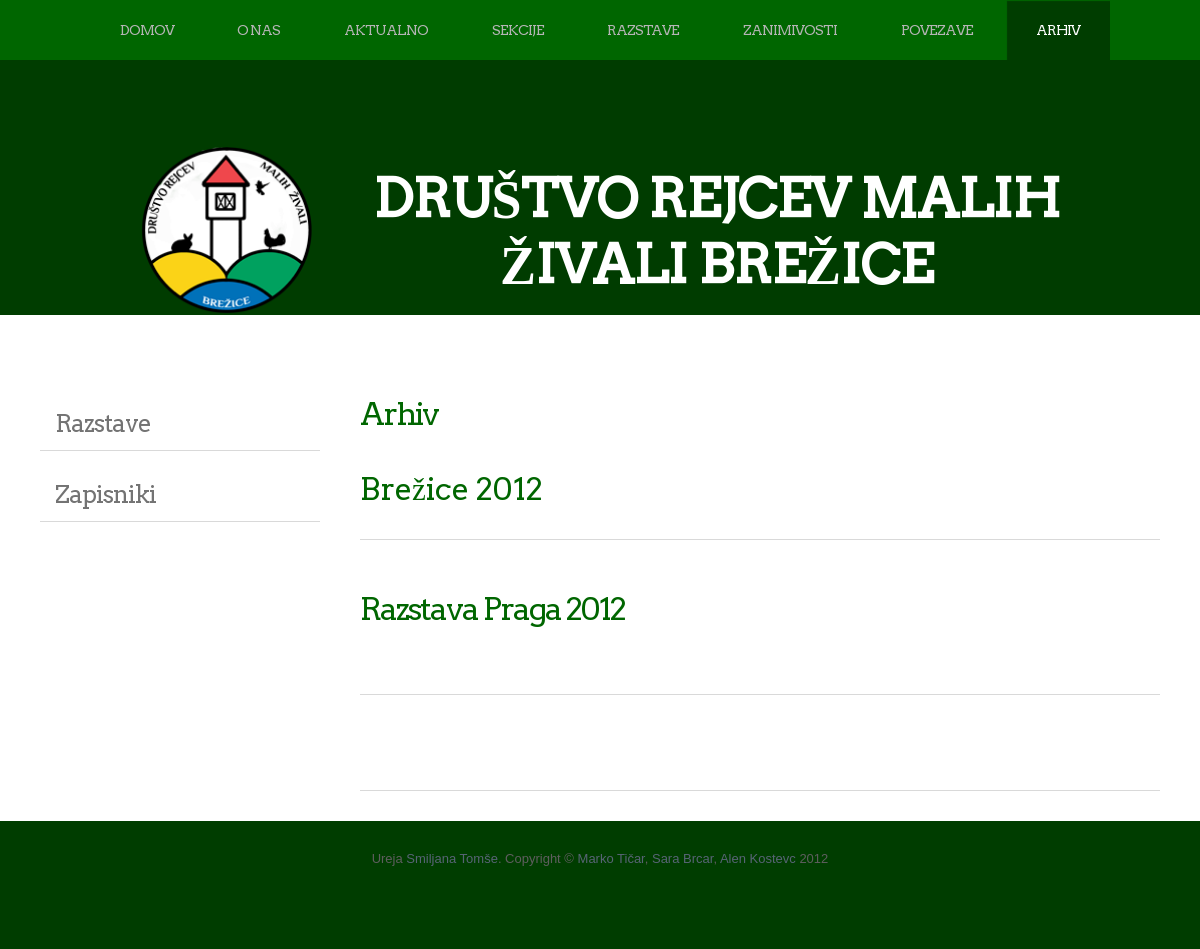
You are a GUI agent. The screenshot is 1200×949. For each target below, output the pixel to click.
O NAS (258, 30)
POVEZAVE (937, 30)
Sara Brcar (682, 858)
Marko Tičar (611, 858)
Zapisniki (105, 494)
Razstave (103, 423)
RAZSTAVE (643, 30)
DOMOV (147, 30)
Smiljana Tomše (452, 858)
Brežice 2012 (451, 489)
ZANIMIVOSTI (790, 30)
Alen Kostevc (758, 858)
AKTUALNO (386, 30)
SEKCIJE (518, 30)
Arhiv (399, 414)
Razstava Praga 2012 (492, 609)
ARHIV (1058, 30)
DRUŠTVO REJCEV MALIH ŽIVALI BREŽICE (716, 231)
